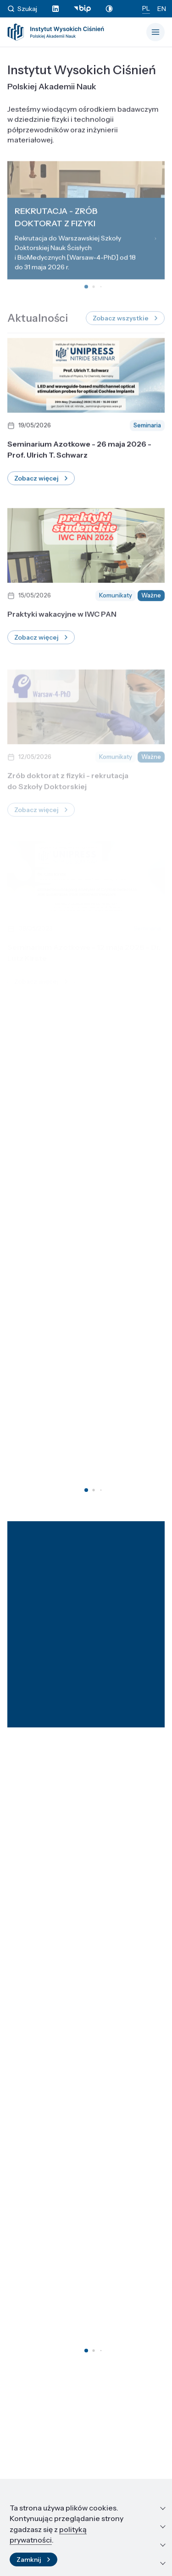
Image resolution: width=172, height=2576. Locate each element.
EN (161, 9)
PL (146, 8)
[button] (86, 1490)
